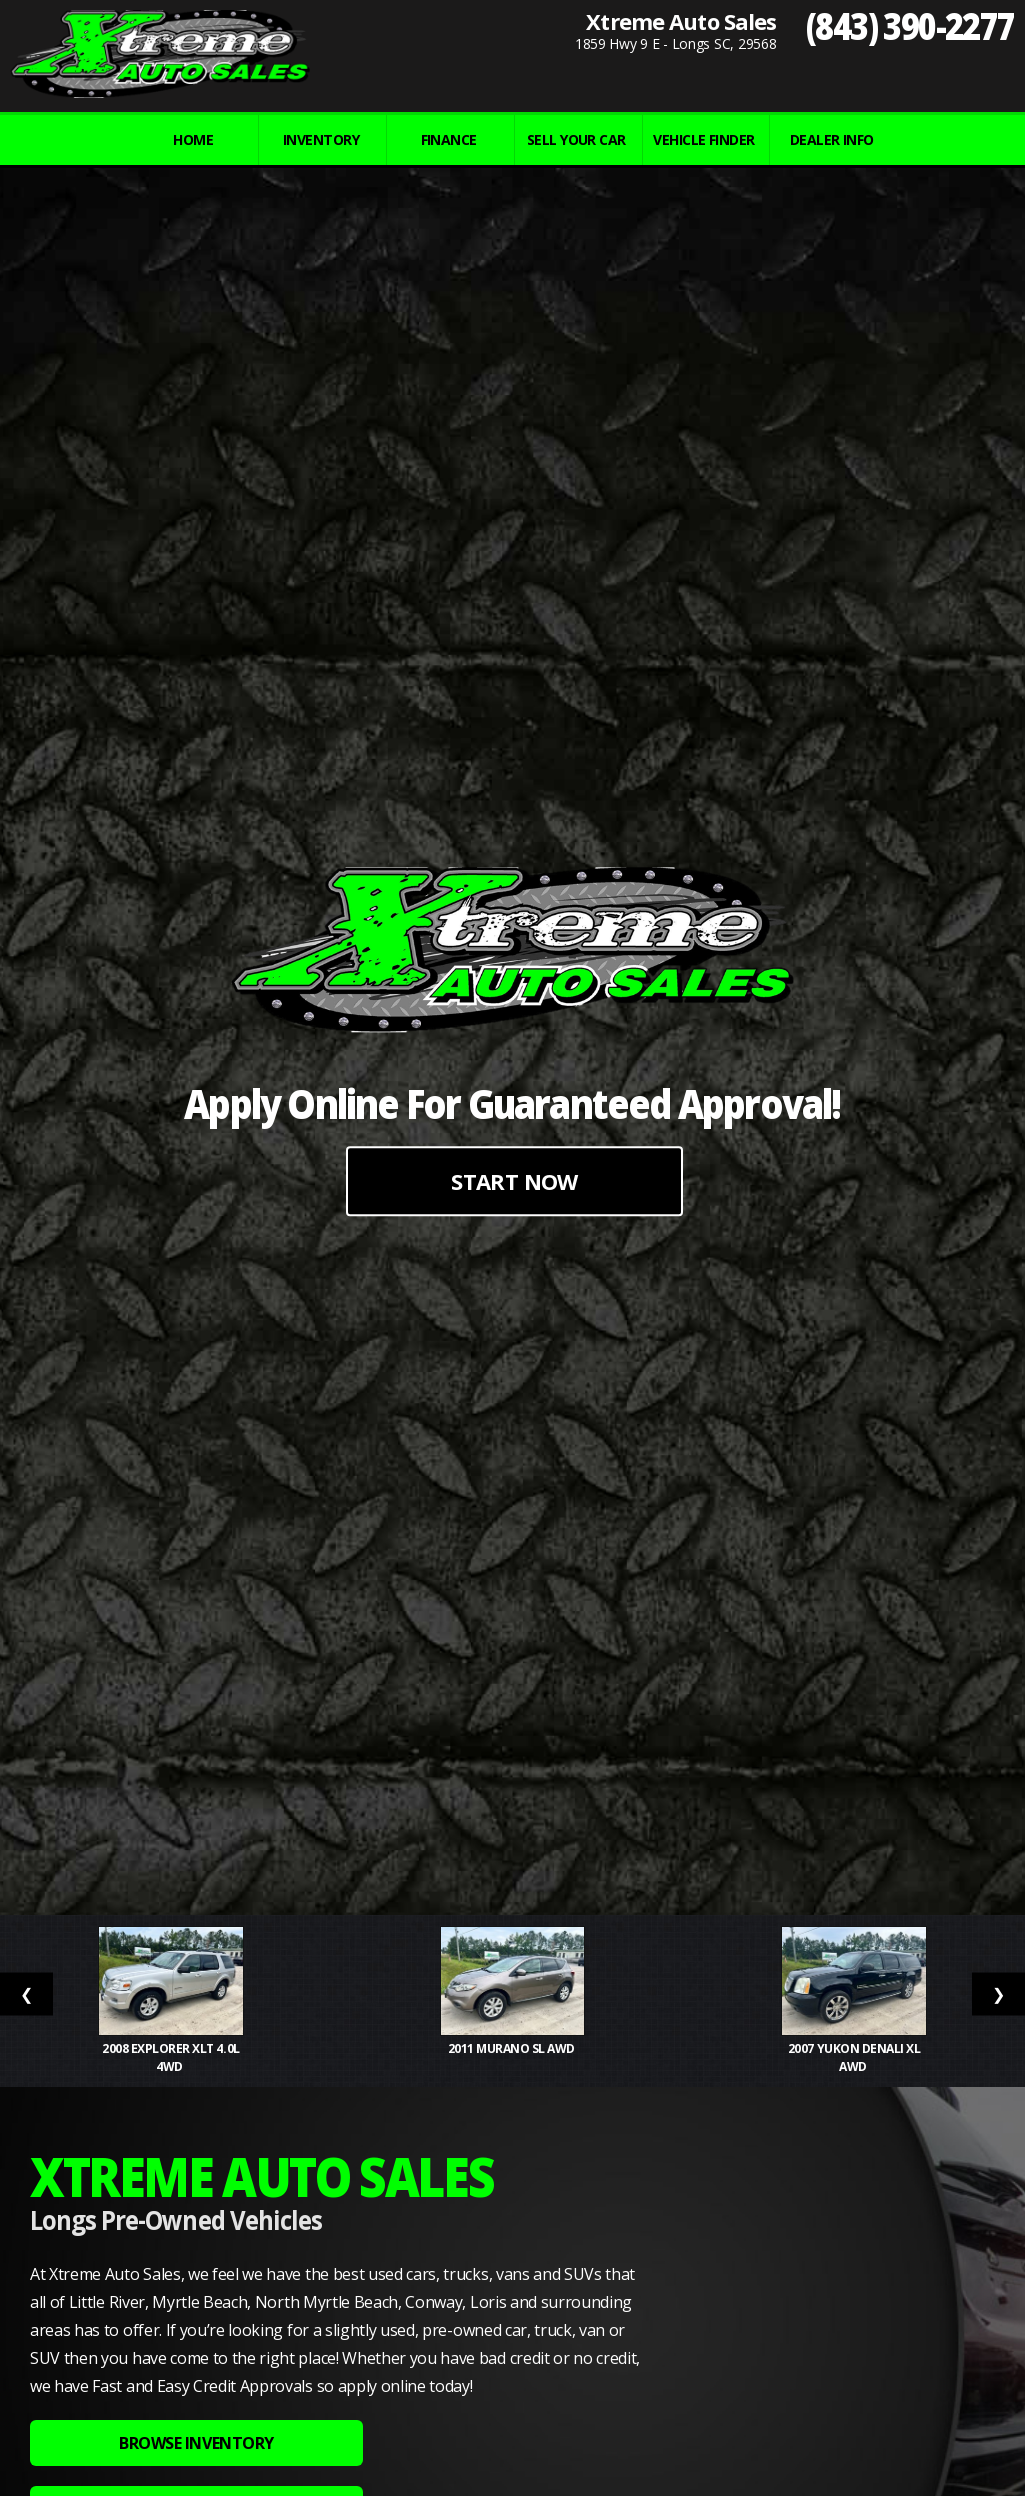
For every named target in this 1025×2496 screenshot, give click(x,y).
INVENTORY (321, 139)
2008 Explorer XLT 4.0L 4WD (170, 2057)
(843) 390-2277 (910, 25)
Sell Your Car (576, 139)
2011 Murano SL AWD (513, 2048)
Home (193, 139)
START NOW (514, 1181)
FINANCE (449, 139)
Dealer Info (832, 139)
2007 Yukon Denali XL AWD (854, 2057)
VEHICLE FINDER (703, 139)
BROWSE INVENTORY (196, 2443)
